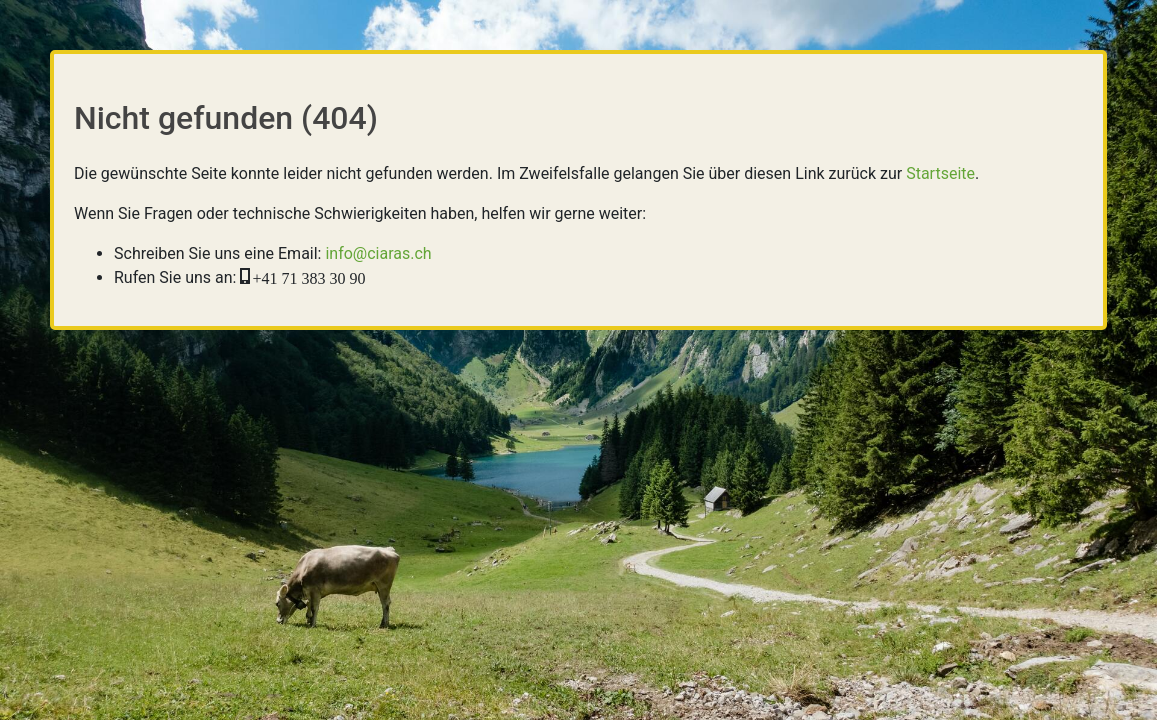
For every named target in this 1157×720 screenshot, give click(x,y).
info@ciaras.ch (378, 253)
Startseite (940, 173)
